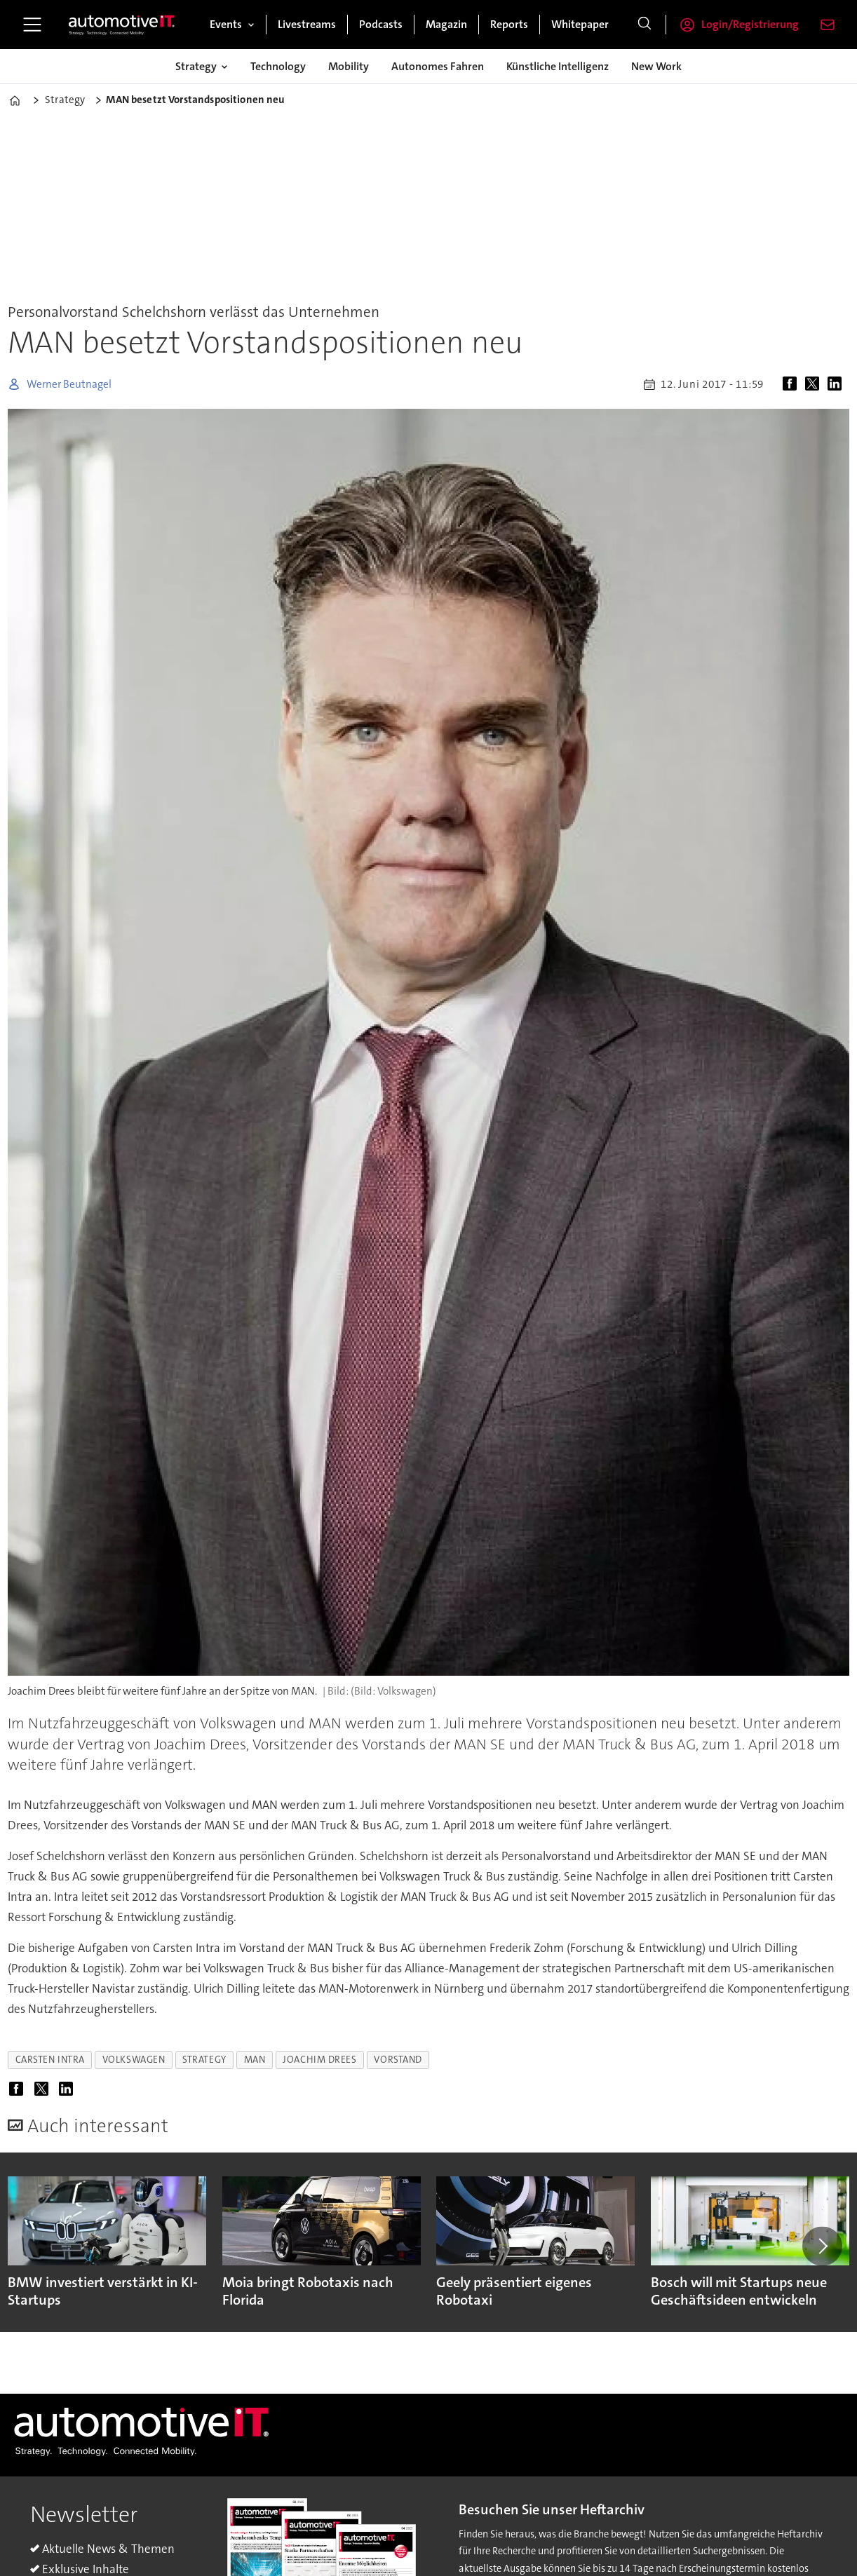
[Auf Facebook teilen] (792, 384)
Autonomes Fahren (437, 66)
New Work (656, 66)
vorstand (397, 2060)
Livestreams (307, 24)
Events (226, 24)
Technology (278, 66)
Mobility (348, 66)
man (255, 2060)
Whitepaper (580, 24)
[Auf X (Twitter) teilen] (814, 384)
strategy (204, 2060)
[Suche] (644, 25)
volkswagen (133, 2060)
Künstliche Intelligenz (557, 66)
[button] (822, 2246)
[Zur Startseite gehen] (122, 24)
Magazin (446, 24)
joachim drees (319, 2060)
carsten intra (50, 2060)
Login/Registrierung (750, 24)
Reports (509, 24)
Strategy (196, 66)
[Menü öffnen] (32, 24)
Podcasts (381, 24)
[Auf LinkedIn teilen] (837, 384)
